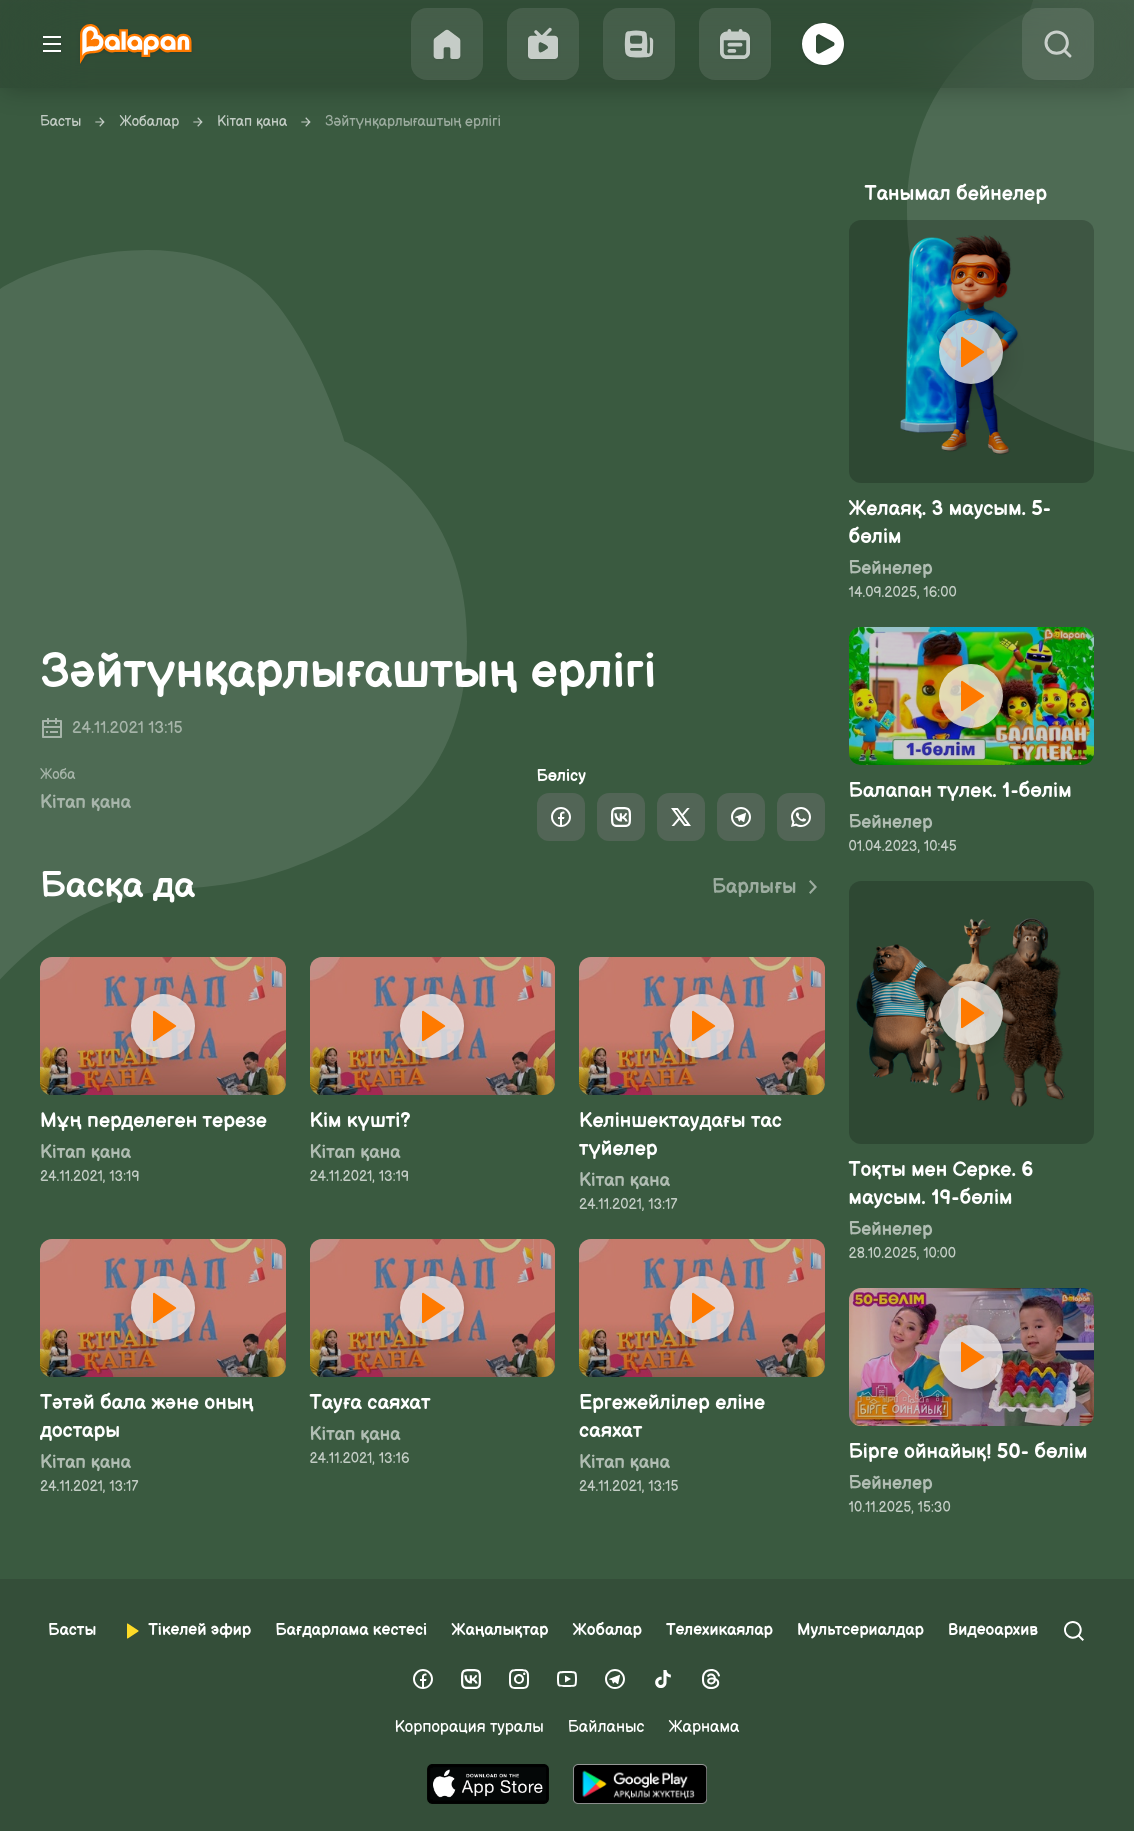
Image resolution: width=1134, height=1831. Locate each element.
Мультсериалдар (860, 1630)
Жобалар (149, 121)
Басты (60, 121)
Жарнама (703, 1727)
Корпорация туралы (469, 1727)
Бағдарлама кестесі (351, 1630)
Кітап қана (252, 121)
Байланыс (606, 1727)
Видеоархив (993, 1630)
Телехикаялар (719, 1630)
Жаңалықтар (499, 1630)
